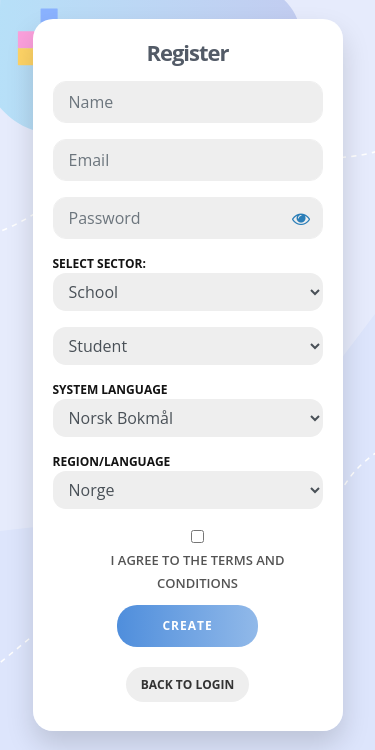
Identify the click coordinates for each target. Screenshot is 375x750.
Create (187, 625)
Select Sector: (99, 263)
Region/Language (112, 461)
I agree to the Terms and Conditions (198, 571)
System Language (110, 389)
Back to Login (187, 684)
